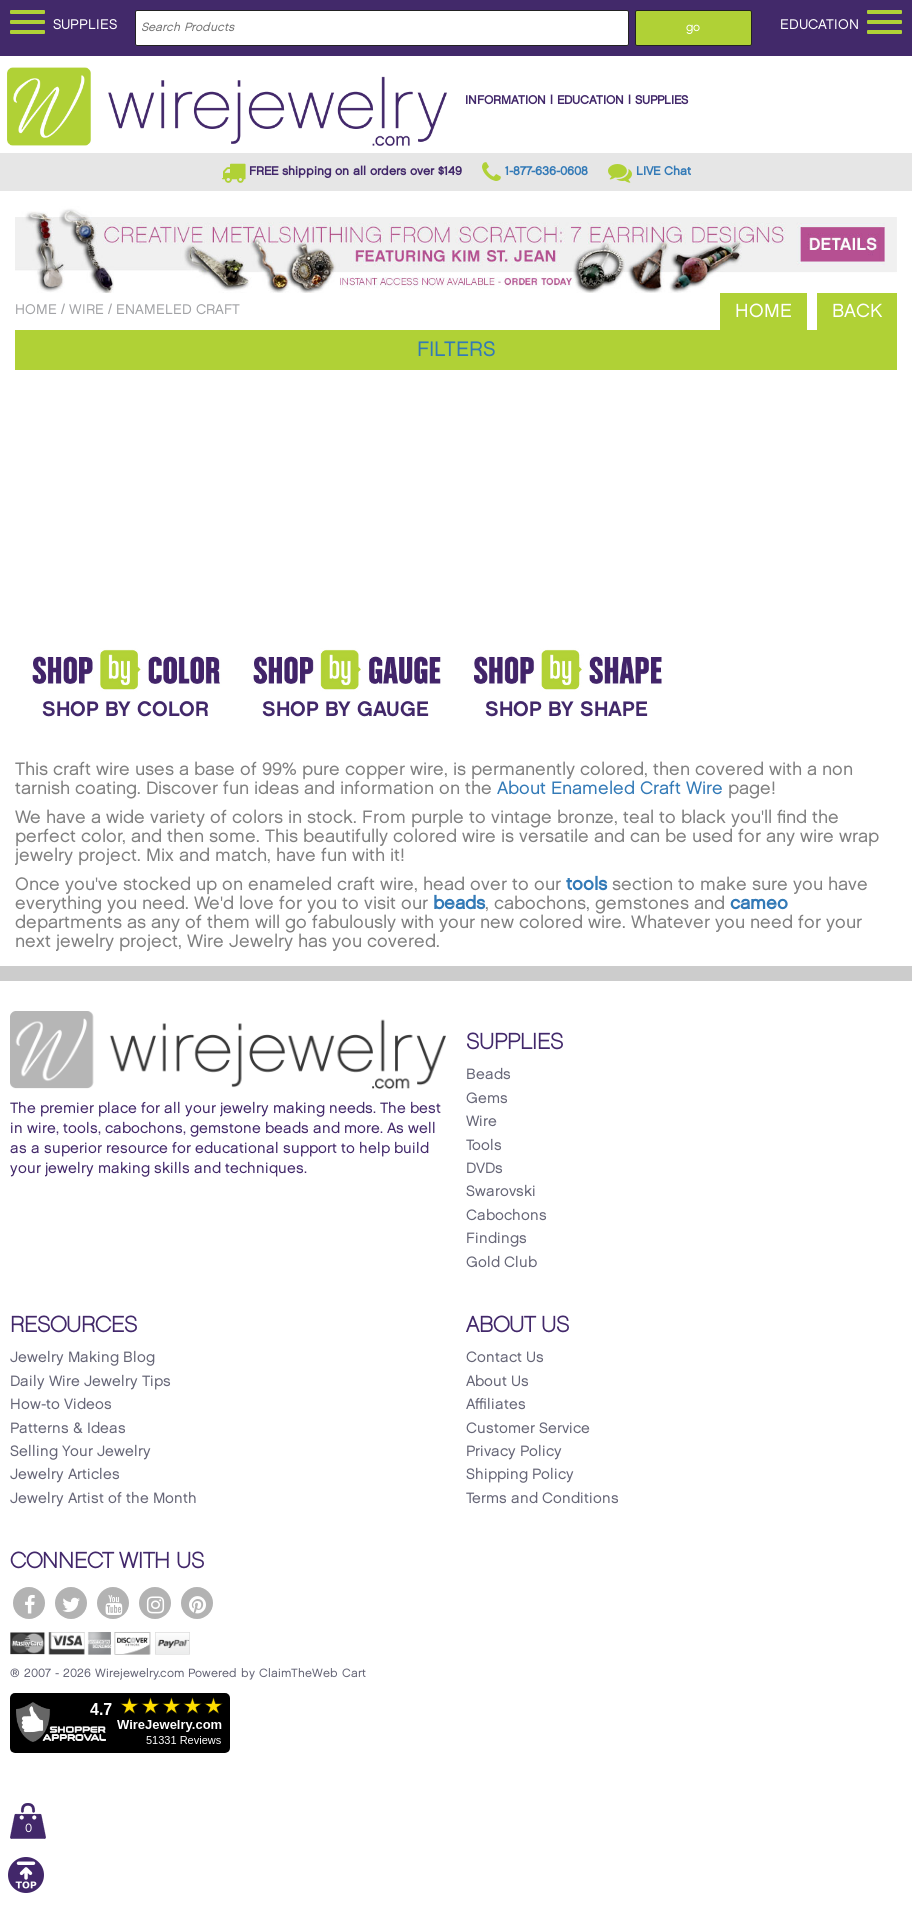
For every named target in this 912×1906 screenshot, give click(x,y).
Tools (484, 1146)
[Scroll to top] (26, 1889)
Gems (487, 1099)
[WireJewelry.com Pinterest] (197, 1603)
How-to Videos (61, 1405)
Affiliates (496, 1405)
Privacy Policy (514, 1452)
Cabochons (506, 1216)
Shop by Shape (566, 710)
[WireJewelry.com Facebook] (29, 1603)
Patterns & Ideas (68, 1429)
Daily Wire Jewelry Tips (90, 1382)
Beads (488, 1075)
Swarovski (501, 1192)
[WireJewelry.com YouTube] (113, 1603)
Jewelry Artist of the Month (103, 1499)
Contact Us (505, 1358)
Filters (456, 350)
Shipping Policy (520, 1475)
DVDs (484, 1169)
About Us (497, 1382)
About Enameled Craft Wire (610, 788)
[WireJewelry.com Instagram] (155, 1603)
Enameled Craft (178, 309)
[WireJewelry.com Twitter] (71, 1603)
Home (36, 309)
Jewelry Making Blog (82, 1358)
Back (857, 311)
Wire (86, 309)
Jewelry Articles (65, 1475)
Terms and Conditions (542, 1499)
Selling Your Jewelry (80, 1452)
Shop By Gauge (345, 710)
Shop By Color (125, 710)
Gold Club (501, 1263)
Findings (496, 1239)
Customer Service (528, 1429)
